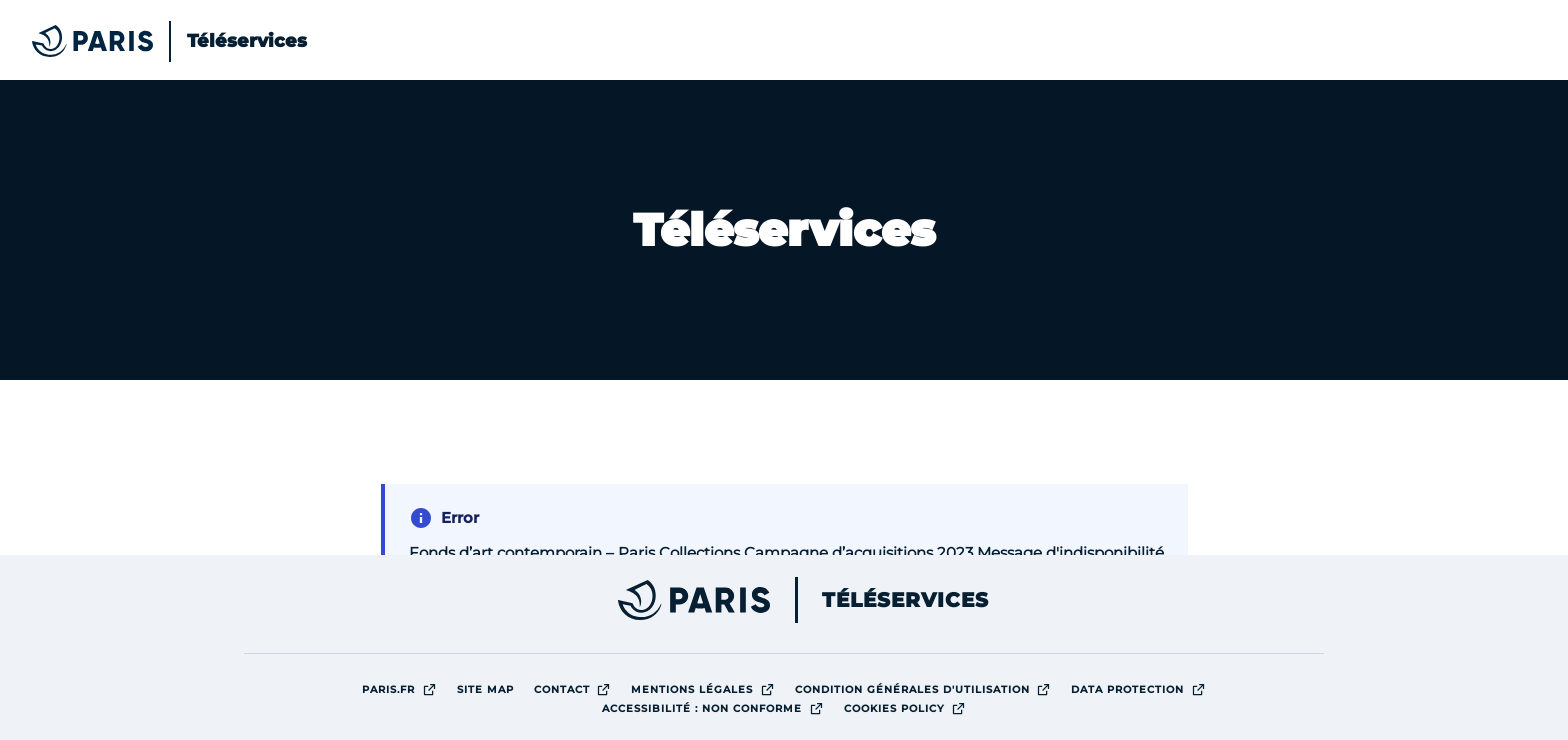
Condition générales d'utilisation (928, 689)
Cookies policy (910, 708)
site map (485, 689)
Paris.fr (404, 689)
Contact (578, 689)
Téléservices (905, 600)
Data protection (1143, 689)
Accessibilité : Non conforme (718, 708)
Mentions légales (708, 689)
